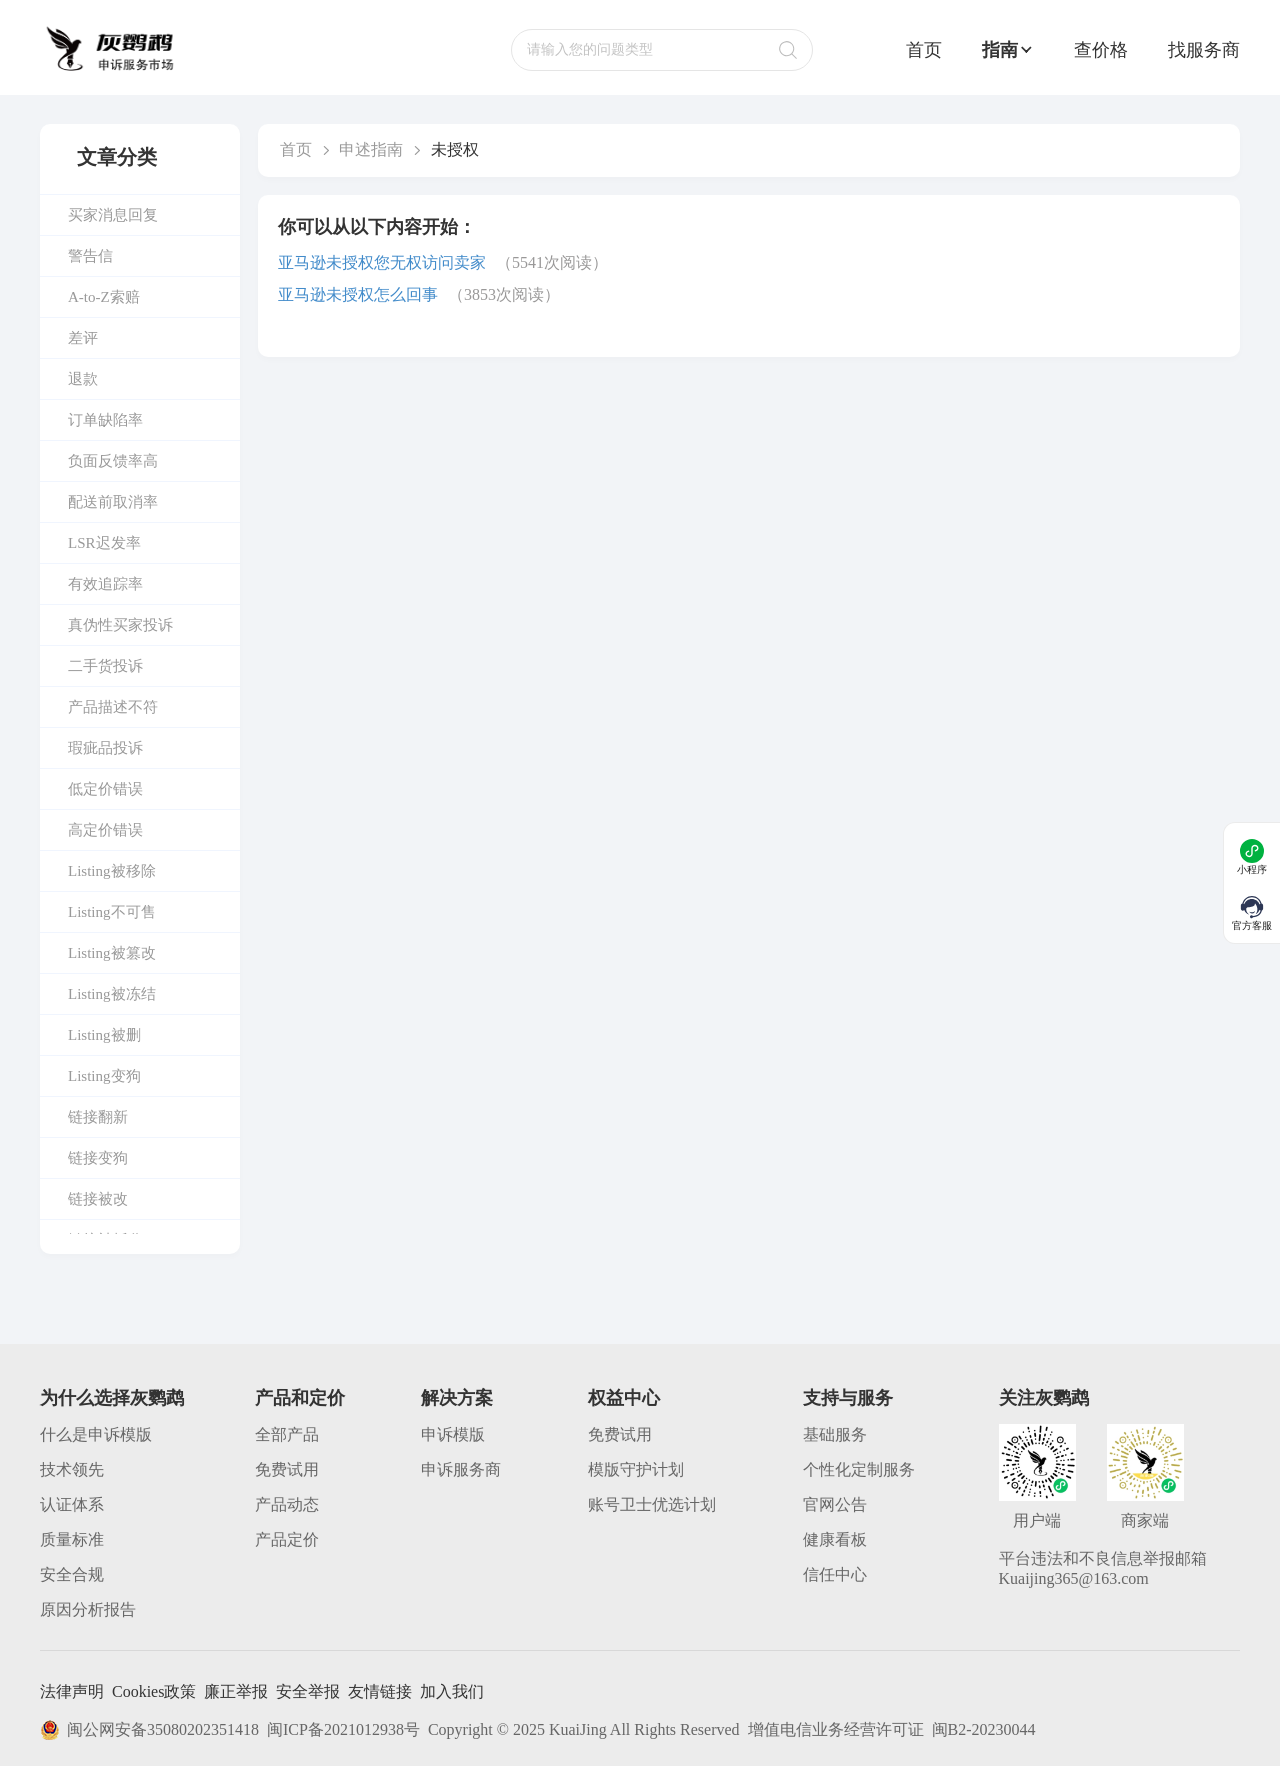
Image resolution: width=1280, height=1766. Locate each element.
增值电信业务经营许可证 (836, 1729)
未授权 (455, 149)
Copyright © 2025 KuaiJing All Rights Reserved (584, 1729)
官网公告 (835, 1504)
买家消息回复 (113, 215)
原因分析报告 (88, 1609)
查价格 (1101, 50)
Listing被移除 (112, 871)
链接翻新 (98, 1117)
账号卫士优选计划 (652, 1504)
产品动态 (287, 1504)
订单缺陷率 (105, 420)
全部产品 (287, 1434)
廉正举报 (236, 1691)
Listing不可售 (112, 912)
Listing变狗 (104, 1076)
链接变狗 (98, 1158)
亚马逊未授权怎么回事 (358, 294)
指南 (1008, 50)
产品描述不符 (113, 707)
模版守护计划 (636, 1469)
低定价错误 (105, 789)
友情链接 (380, 1691)
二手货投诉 (105, 666)
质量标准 (72, 1539)
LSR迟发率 (104, 543)
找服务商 (1204, 50)
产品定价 (287, 1539)
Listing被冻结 (112, 994)
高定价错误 (105, 830)
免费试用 (287, 1469)
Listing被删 (104, 1035)
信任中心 (835, 1574)
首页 (924, 50)
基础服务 (835, 1434)
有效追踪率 (105, 584)
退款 (83, 379)
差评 (83, 338)
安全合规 (72, 1574)
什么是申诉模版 (96, 1434)
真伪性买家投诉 (120, 625)
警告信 (90, 256)
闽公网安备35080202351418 (149, 1730)
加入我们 (452, 1691)
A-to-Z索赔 (104, 297)
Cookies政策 (154, 1691)
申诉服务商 (461, 1469)
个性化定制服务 (859, 1469)
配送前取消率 (113, 502)
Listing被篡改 (112, 953)
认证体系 (72, 1504)
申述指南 (371, 149)
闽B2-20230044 (984, 1729)
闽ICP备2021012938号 (343, 1729)
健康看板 (835, 1539)
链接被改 (98, 1199)
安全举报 (308, 1691)
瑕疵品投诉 (105, 748)
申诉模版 (453, 1434)
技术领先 (72, 1469)
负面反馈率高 (113, 461)
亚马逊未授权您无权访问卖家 (382, 262)
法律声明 (72, 1691)
